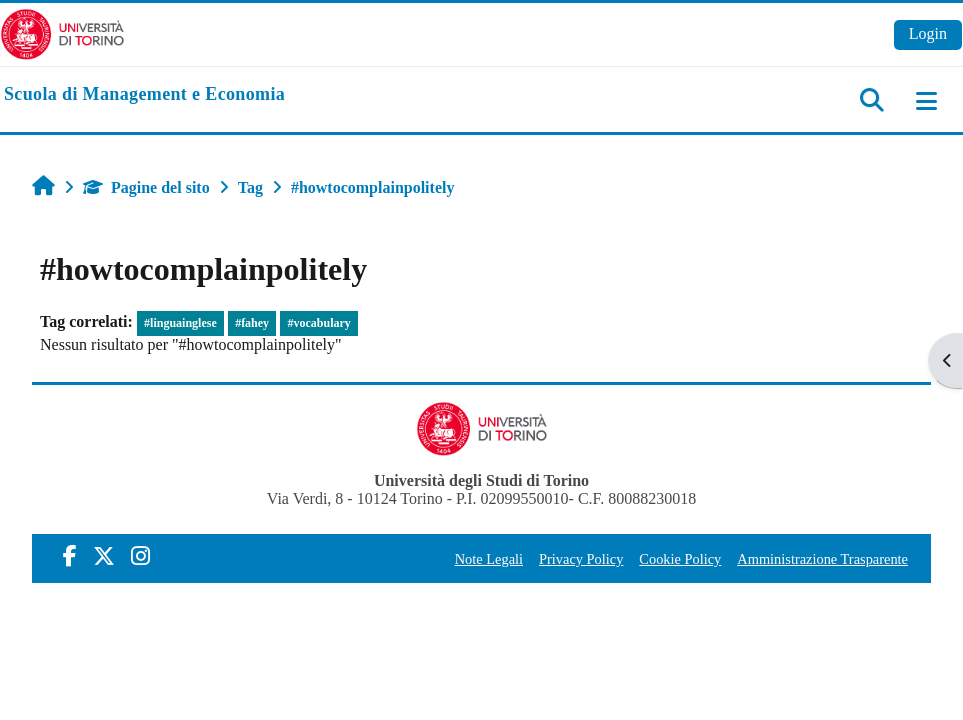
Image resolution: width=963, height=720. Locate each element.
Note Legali (489, 559)
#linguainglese (180, 323)
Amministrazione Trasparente (822, 559)
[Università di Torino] (62, 32)
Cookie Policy (680, 559)
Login (928, 33)
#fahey (252, 323)
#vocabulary (319, 323)
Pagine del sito (146, 187)
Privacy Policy (581, 559)
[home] (144, 95)
